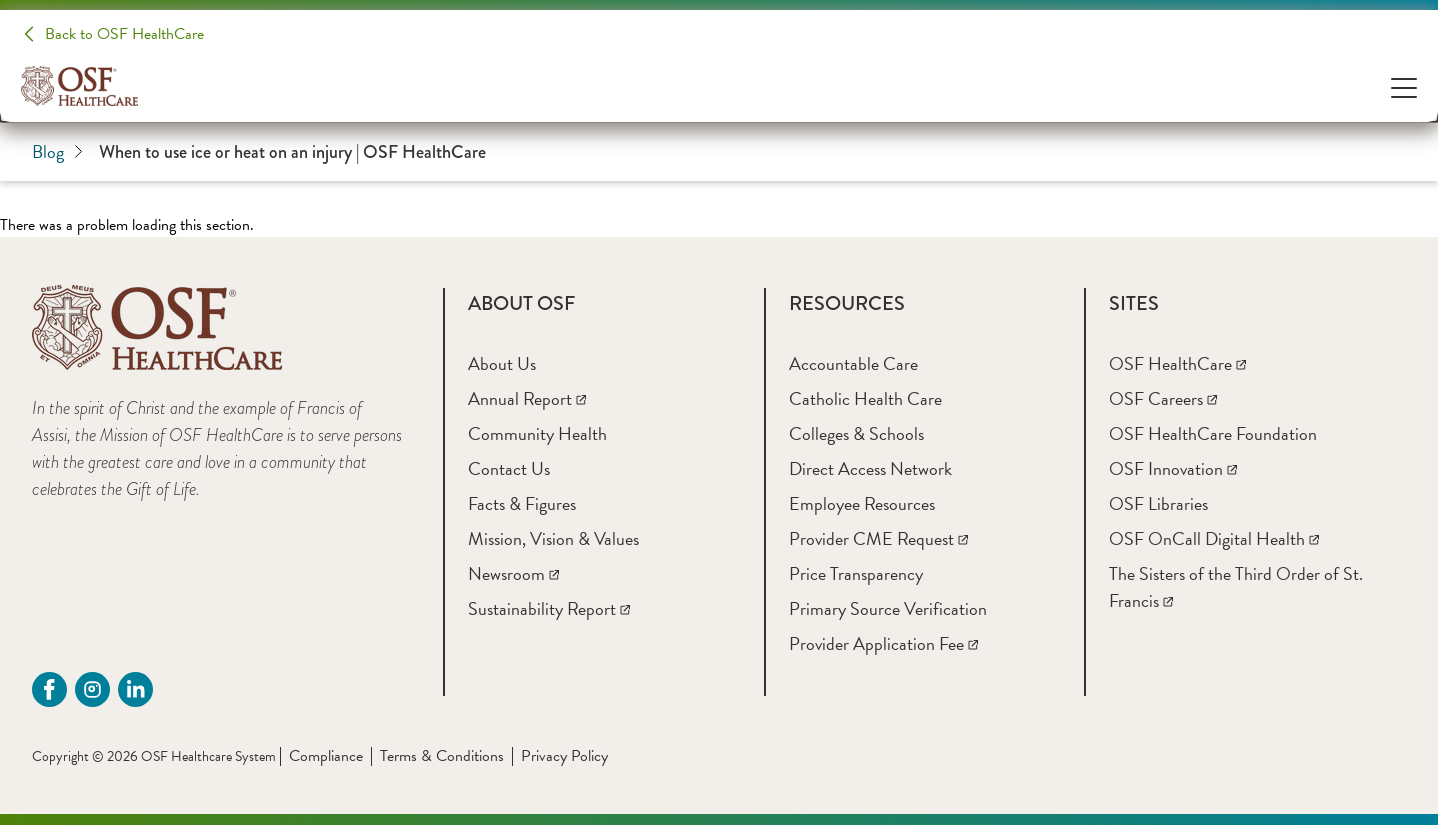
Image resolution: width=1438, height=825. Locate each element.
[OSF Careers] (1163, 398)
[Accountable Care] (853, 363)
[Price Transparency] (856, 573)
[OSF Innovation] (1173, 468)
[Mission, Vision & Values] (553, 538)
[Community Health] (537, 433)
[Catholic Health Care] (865, 398)
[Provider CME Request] (878, 538)
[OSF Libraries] (1158, 503)
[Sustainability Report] (549, 608)
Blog (57, 151)
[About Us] (502, 363)
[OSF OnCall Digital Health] (1214, 538)
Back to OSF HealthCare (124, 34)
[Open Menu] (1404, 86)
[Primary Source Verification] (888, 608)
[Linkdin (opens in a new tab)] (135, 689)
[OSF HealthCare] (1177, 363)
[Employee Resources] (862, 503)
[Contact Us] (509, 468)
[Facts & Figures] (522, 503)
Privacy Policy (564, 756)
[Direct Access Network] (870, 468)
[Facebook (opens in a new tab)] (49, 689)
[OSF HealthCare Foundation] (1213, 433)
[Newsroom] (513, 573)
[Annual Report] (527, 398)
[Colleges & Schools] (856, 433)
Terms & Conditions (442, 756)
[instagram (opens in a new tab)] (92, 689)
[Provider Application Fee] (883, 643)
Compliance (326, 756)
